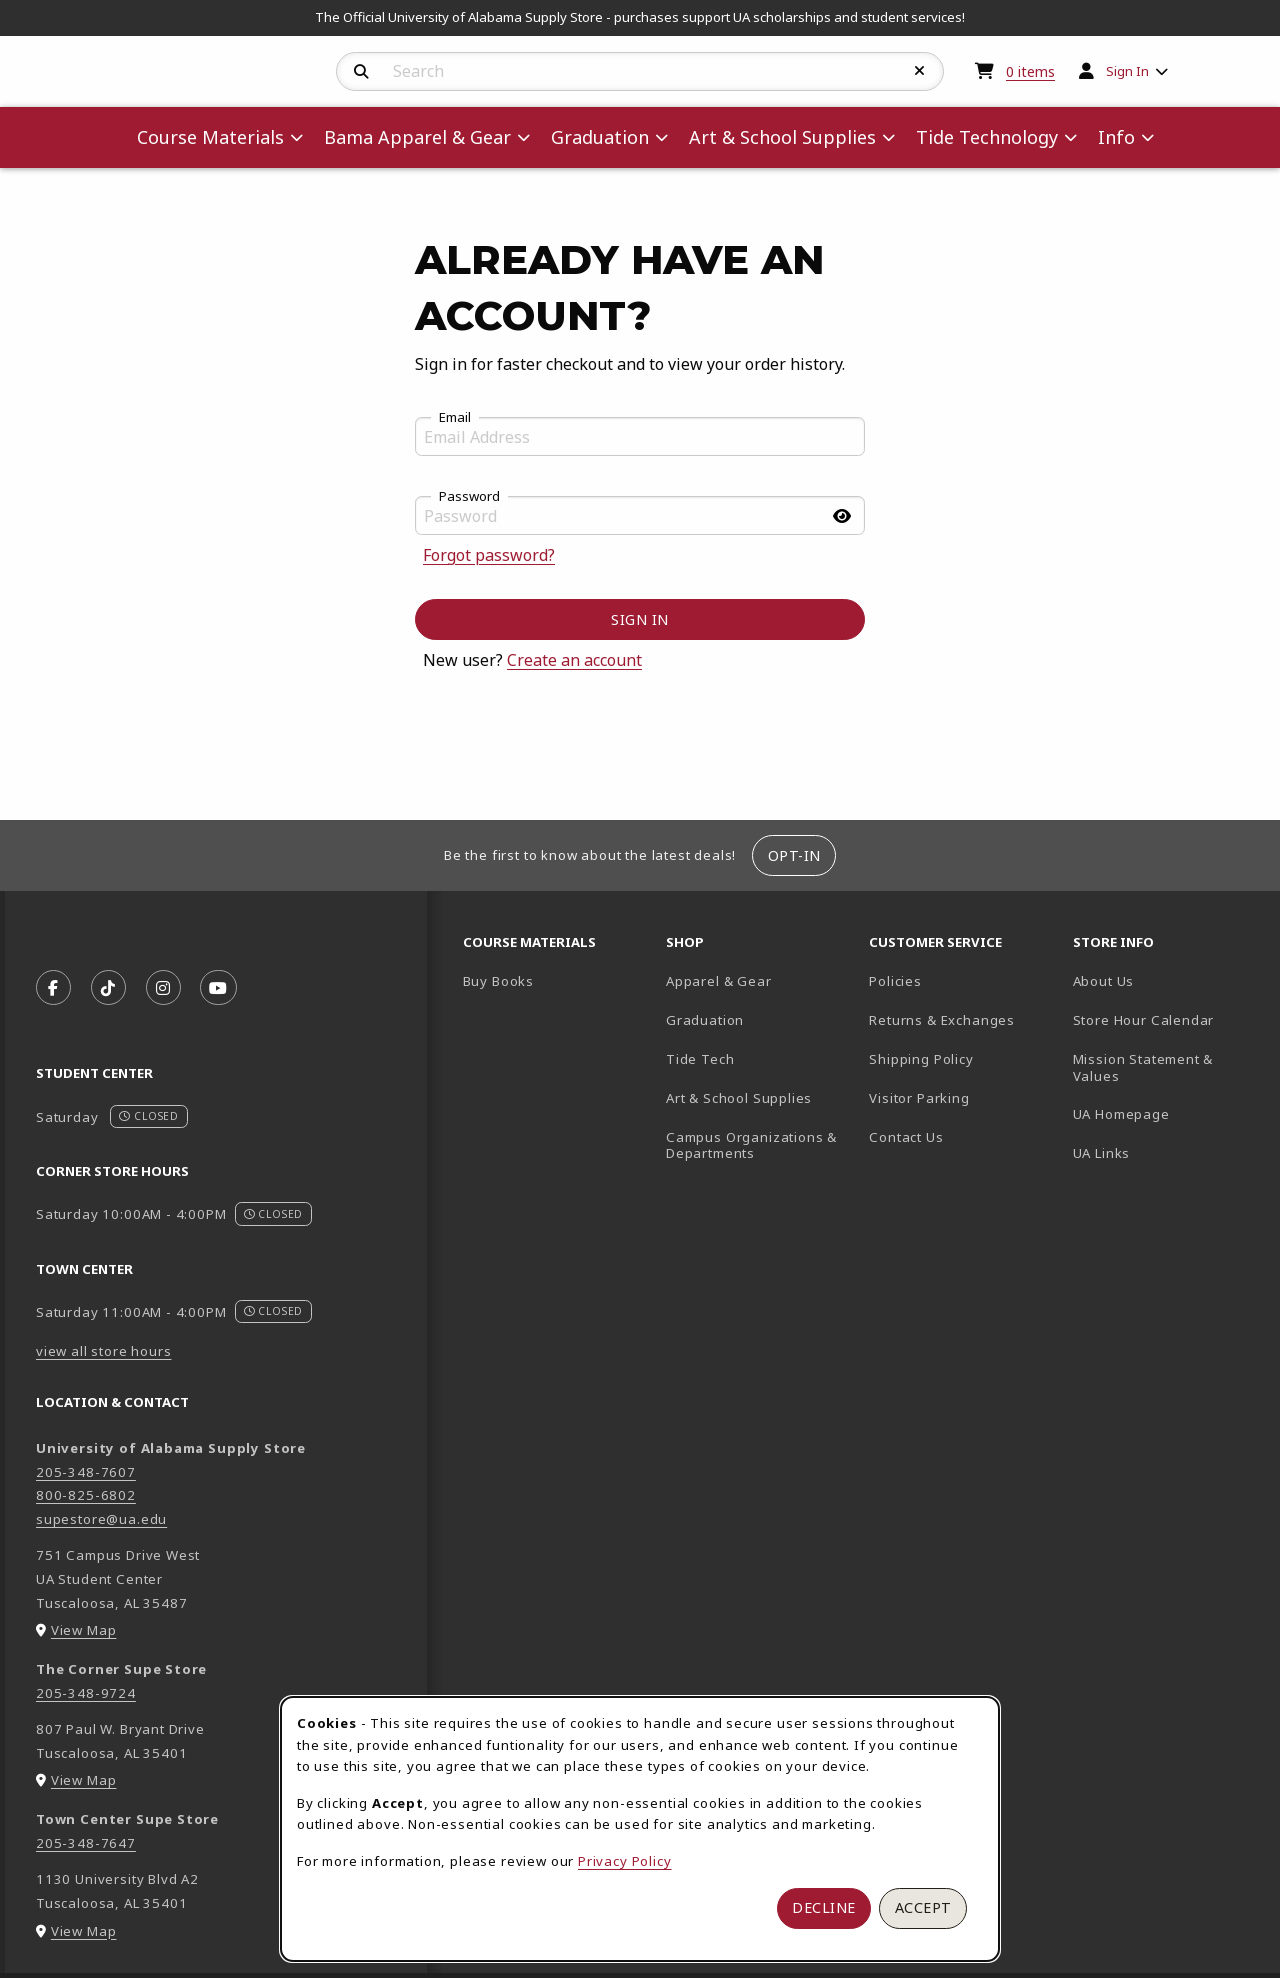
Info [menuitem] (1116, 137)
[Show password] (842, 516)
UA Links (1102, 1153)
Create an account (574, 660)
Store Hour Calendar (1166, 1019)
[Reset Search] (920, 71)
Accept (923, 1907)
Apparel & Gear (719, 981)
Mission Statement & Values (1143, 1067)
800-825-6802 (86, 1495)
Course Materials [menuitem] (210, 137)
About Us (1104, 981)
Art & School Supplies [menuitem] (782, 137)
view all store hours (104, 1351)
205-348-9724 (86, 1693)
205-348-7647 (86, 1843)
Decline (824, 1907)
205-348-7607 (86, 1472)
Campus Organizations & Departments (759, 1145)
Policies (895, 981)
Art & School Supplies (739, 1098)
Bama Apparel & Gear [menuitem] (417, 137)
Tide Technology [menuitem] (987, 137)
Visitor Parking (919, 1098)
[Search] (361, 72)
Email (455, 418)
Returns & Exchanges (942, 1020)
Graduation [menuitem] (600, 137)
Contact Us (906, 1137)
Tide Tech (700, 1059)
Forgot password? (489, 555)
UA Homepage (1166, 1113)
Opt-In (794, 855)
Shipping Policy (921, 1059)
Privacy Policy (625, 1861)
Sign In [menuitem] (1127, 71)
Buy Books (498, 981)
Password (469, 497)
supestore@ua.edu (101, 1519)
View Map (84, 1630)
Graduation (705, 1020)
